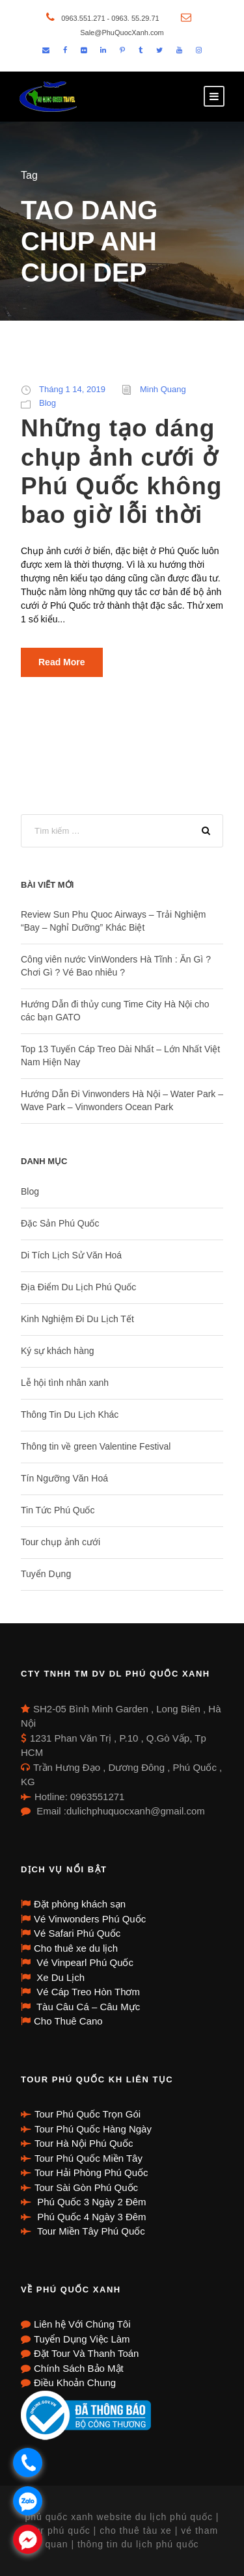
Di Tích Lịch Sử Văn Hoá (71, 1255)
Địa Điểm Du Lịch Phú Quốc (78, 1287)
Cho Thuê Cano (68, 2020)
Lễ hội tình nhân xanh (65, 1382)
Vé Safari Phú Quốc (77, 1933)
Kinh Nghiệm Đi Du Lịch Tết (77, 1319)
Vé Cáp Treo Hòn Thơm (87, 1991)
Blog (47, 403)
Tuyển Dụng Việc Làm (82, 2338)
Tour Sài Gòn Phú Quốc (86, 2187)
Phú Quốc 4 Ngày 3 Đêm (90, 2216)
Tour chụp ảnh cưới (60, 1542)
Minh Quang (163, 389)
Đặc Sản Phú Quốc (60, 1223)
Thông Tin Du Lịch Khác (69, 1414)
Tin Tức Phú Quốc (57, 1510)
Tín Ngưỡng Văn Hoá (64, 1478)
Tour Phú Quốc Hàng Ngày (93, 2128)
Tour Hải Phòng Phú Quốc (91, 2172)
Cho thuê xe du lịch (76, 1948)
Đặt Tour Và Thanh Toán (86, 2353)
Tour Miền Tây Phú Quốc (89, 2231)
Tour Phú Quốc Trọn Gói (87, 2113)
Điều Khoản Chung (75, 2382)
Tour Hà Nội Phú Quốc (83, 2143)
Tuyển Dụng (46, 1574)
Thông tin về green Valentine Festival (95, 1446)
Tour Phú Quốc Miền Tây (88, 2158)
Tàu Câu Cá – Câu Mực (87, 2006)
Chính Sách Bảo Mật (79, 2368)
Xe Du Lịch (59, 1977)
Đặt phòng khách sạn (80, 1903)
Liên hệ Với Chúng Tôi (82, 2324)
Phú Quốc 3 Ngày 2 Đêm (90, 2201)
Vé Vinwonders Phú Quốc (90, 1918)
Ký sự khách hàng (57, 1351)
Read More (61, 662)
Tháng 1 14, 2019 (72, 389)
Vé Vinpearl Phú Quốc (83, 1962)
